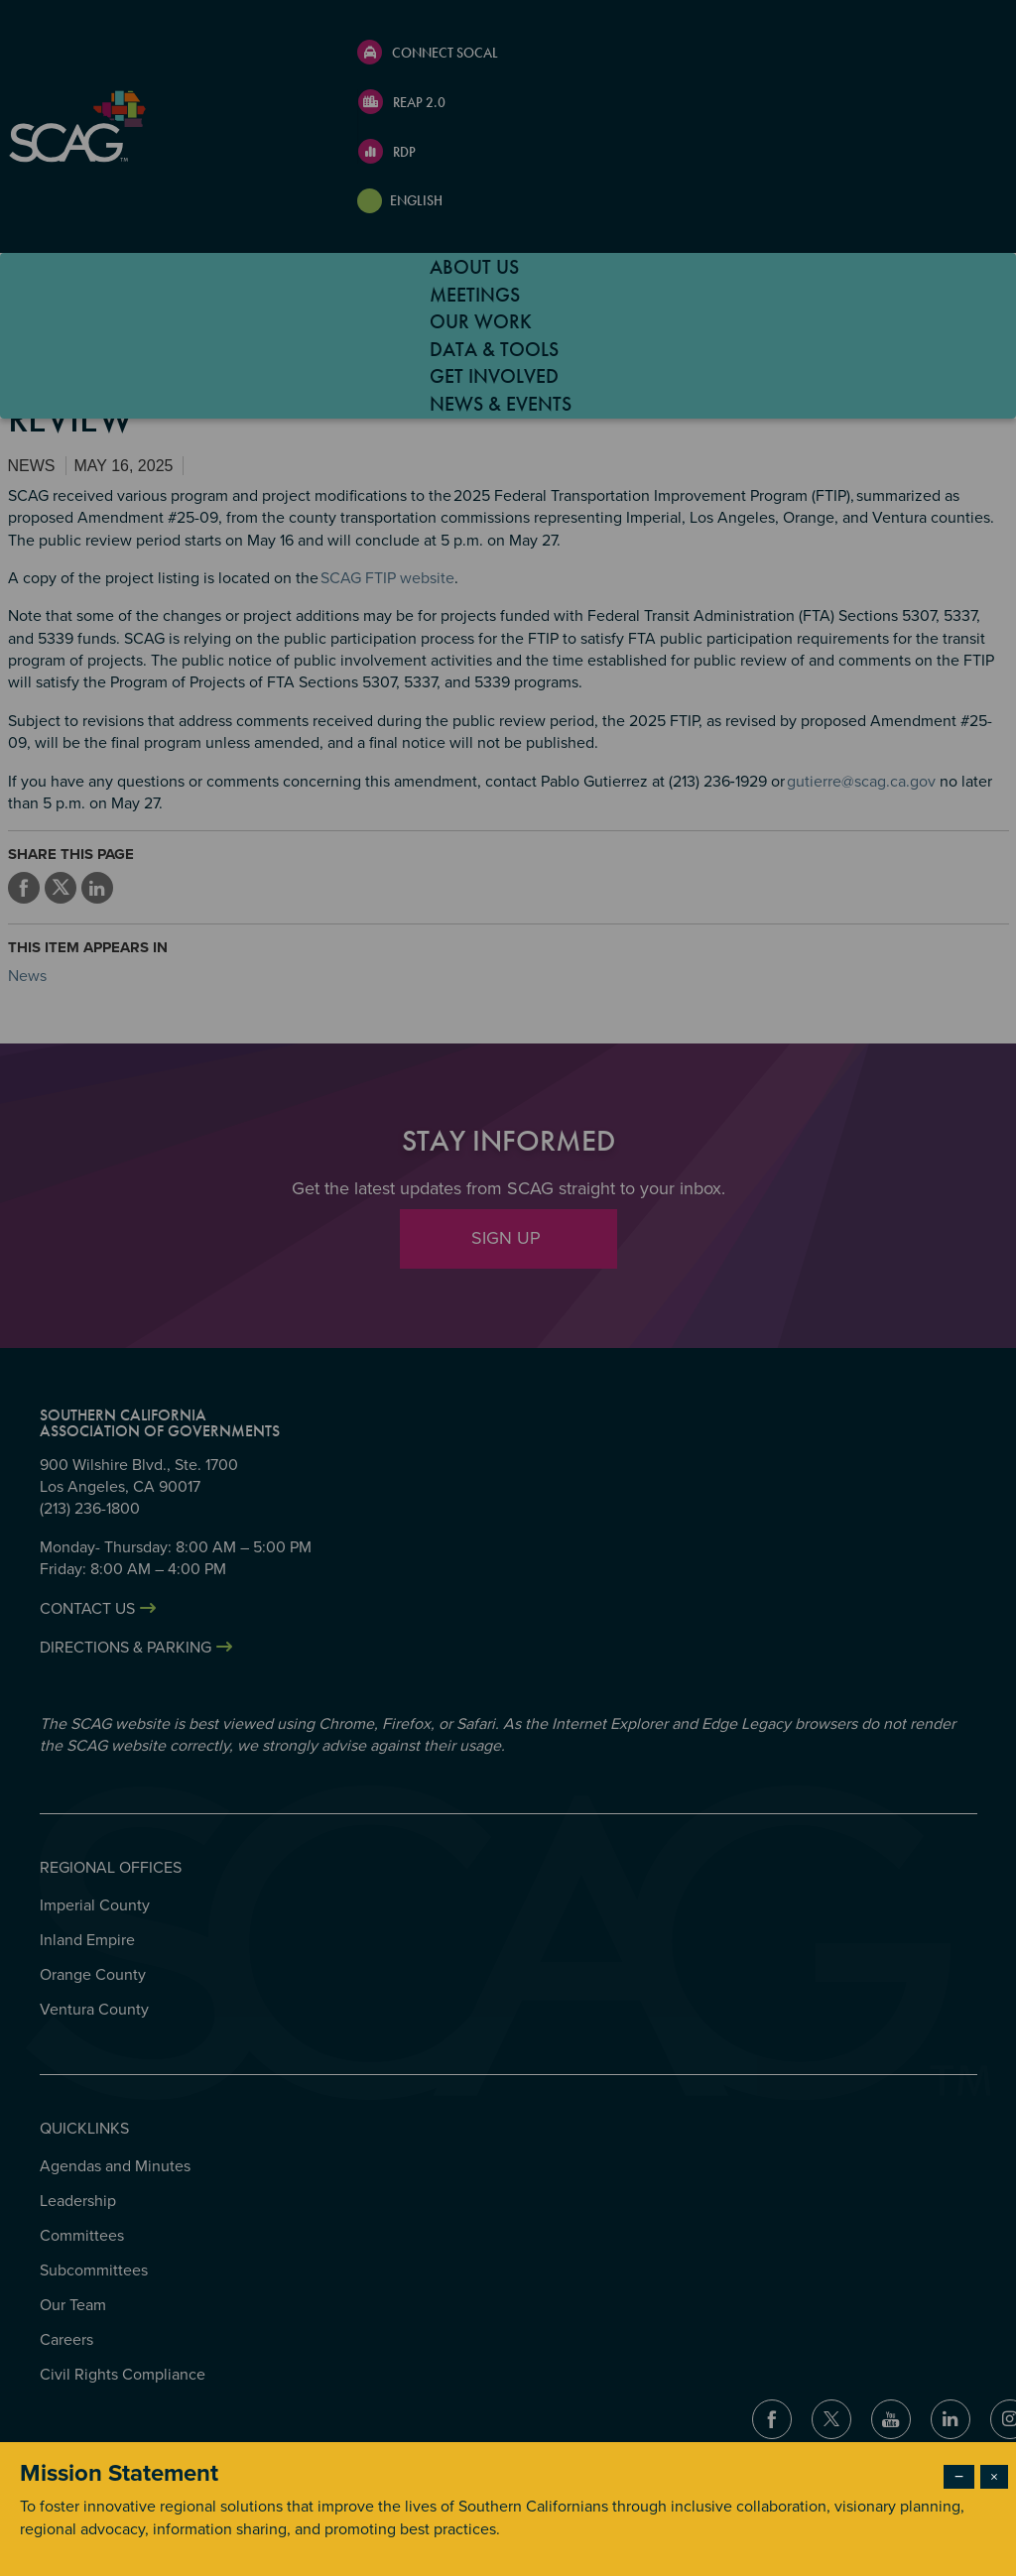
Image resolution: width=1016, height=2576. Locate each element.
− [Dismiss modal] (958, 2477)
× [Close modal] (994, 2477)
